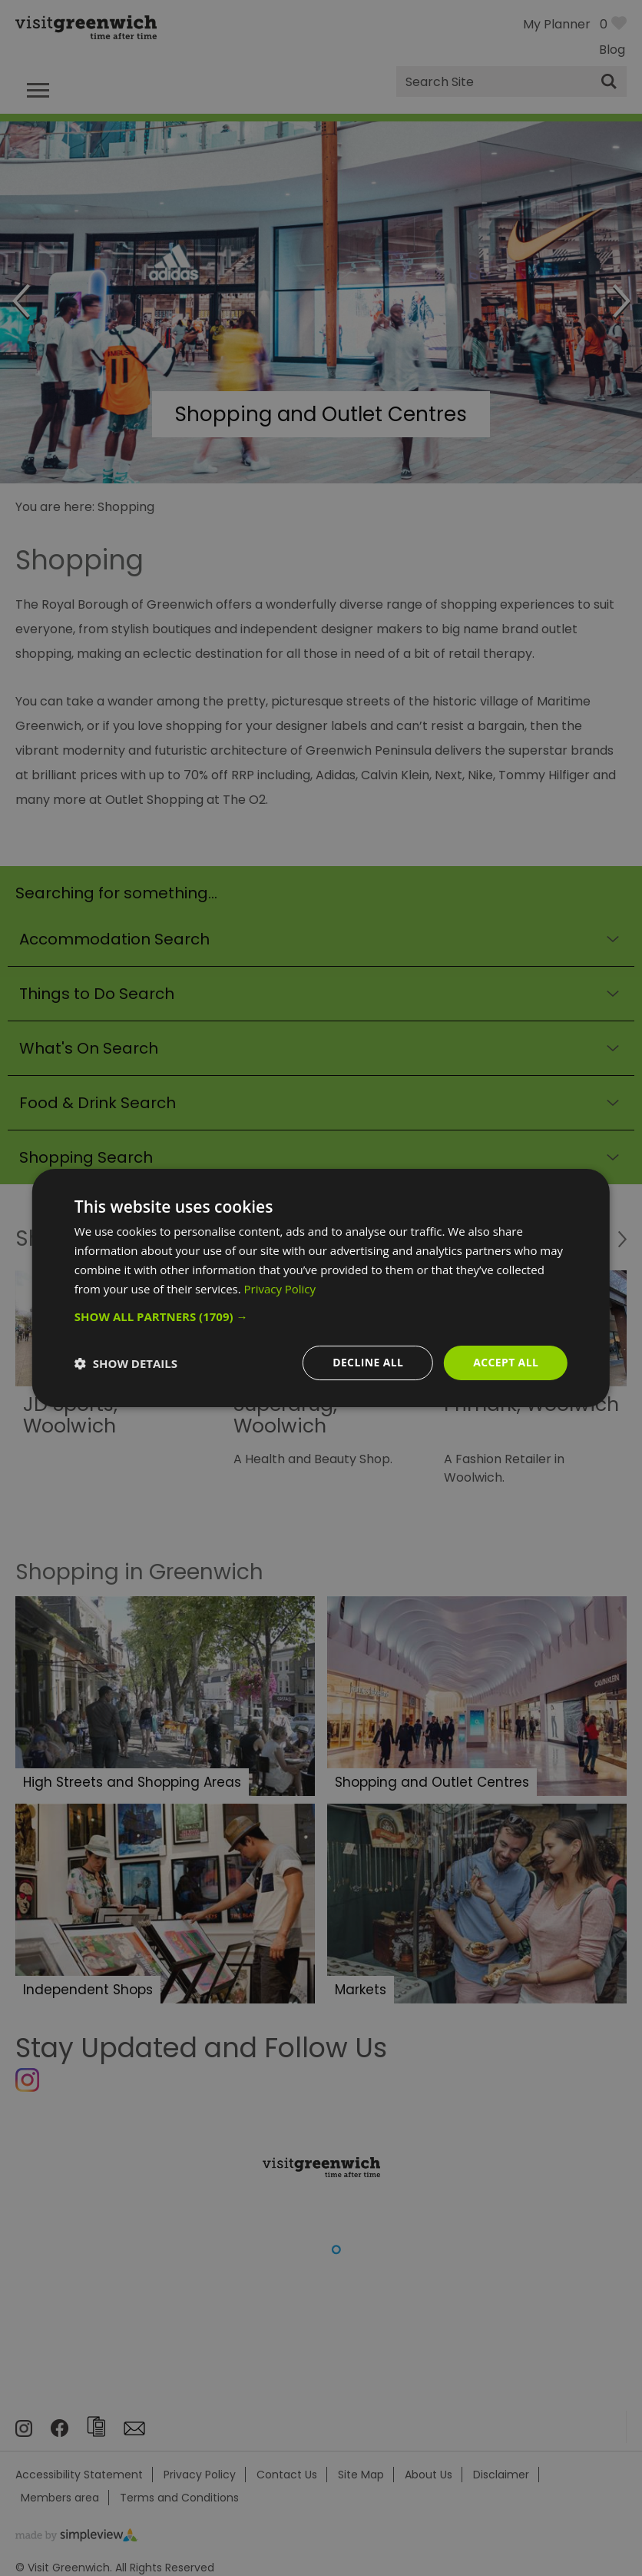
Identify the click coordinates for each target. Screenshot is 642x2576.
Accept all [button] (505, 1362)
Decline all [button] (367, 1362)
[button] (321, 1316)
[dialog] (321, 1288)
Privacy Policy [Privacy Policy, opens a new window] (280, 1288)
